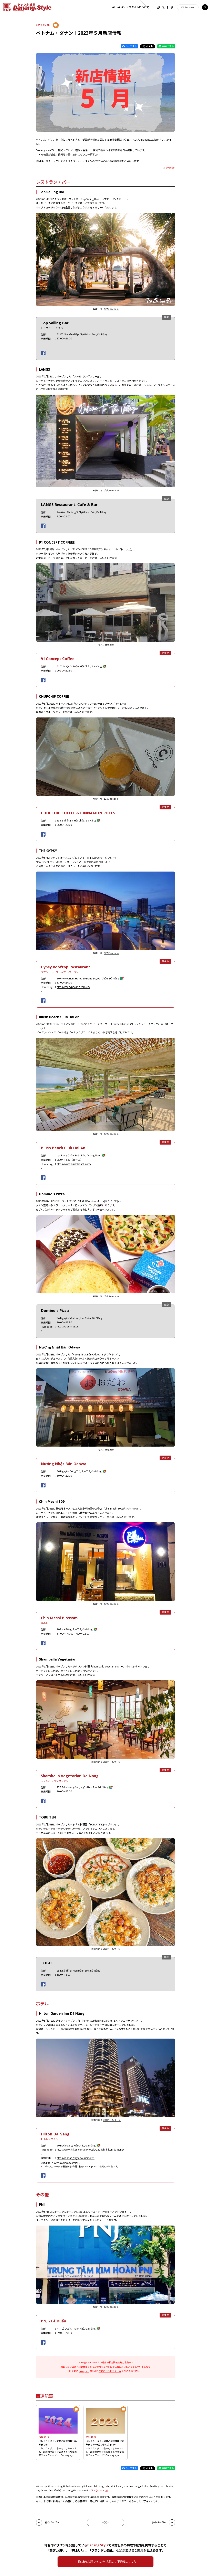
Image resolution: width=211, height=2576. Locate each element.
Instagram (84, 2371)
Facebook (167, 7)
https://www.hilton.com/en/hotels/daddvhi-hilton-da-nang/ (90, 2149)
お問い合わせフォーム (110, 2371)
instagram (158, 7)
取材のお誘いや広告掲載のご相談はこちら (107, 2562)
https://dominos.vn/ (68, 1326)
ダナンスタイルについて (130, 7)
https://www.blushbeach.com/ (74, 1164)
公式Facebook (111, 309)
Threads (171, 7)
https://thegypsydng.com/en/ (73, 987)
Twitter (163, 7)
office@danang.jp (99, 2490)
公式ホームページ (112, 1761)
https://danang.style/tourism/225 (75, 2158)
